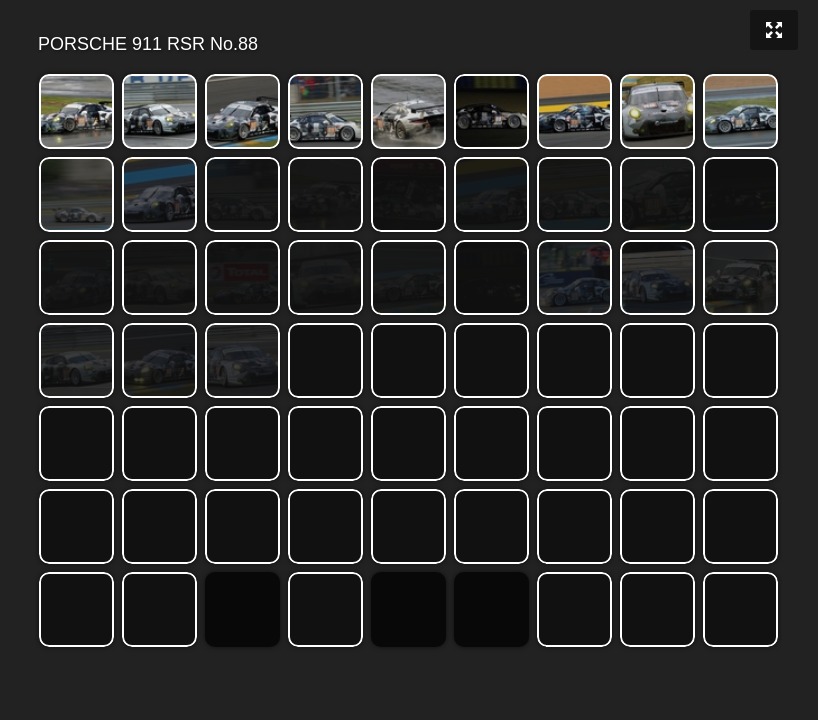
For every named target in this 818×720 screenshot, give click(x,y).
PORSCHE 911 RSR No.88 (407, 44)
